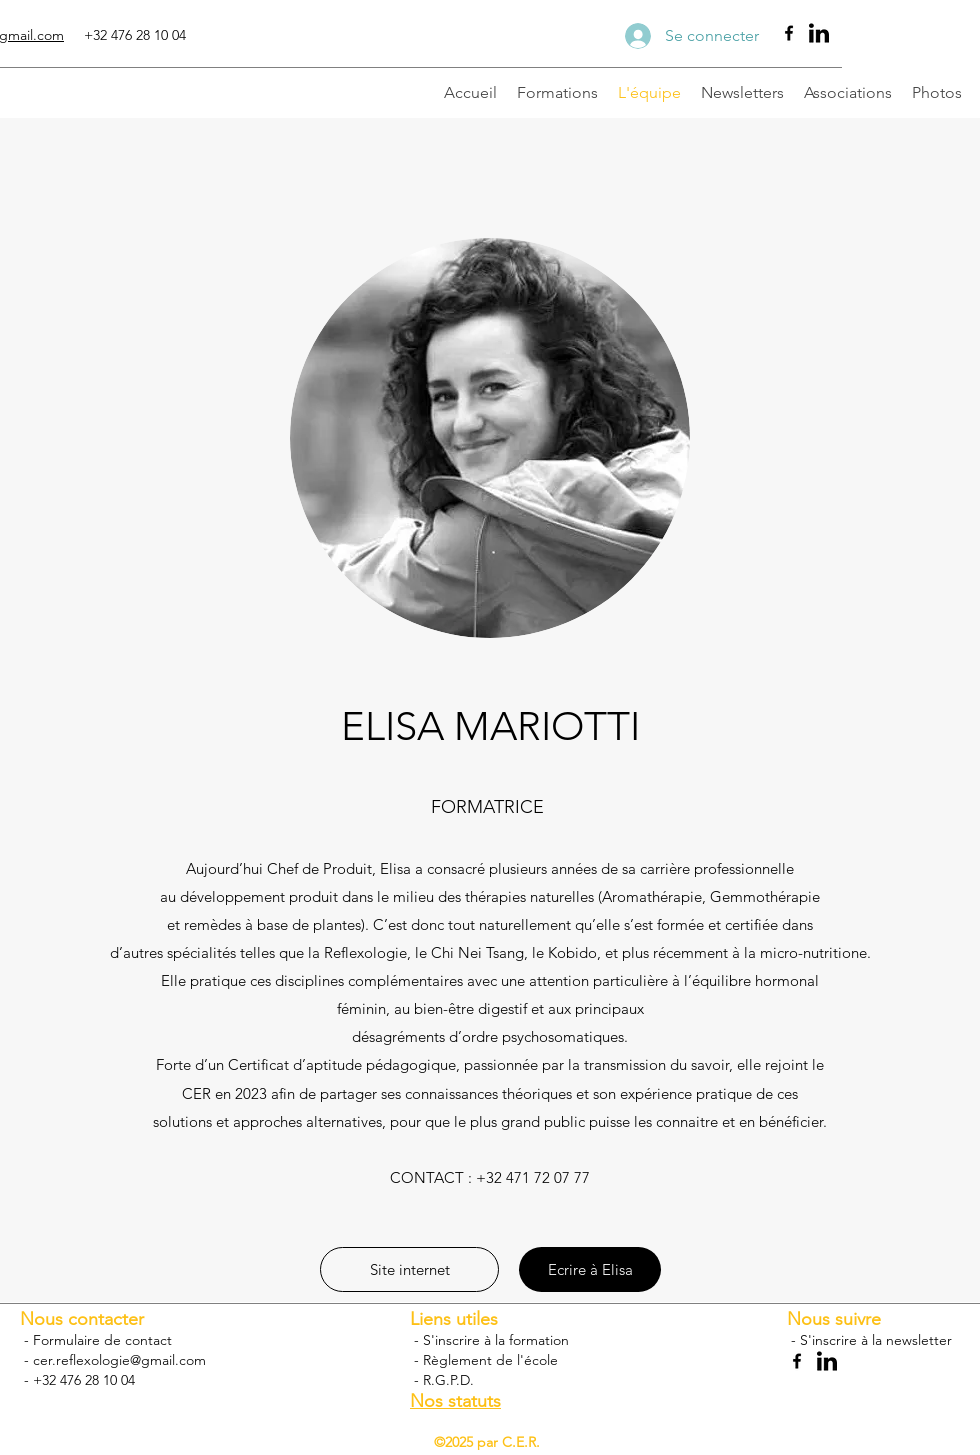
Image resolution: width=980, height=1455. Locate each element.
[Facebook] (789, 33)
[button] (409, 1269)
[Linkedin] (819, 33)
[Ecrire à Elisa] (590, 1269)
